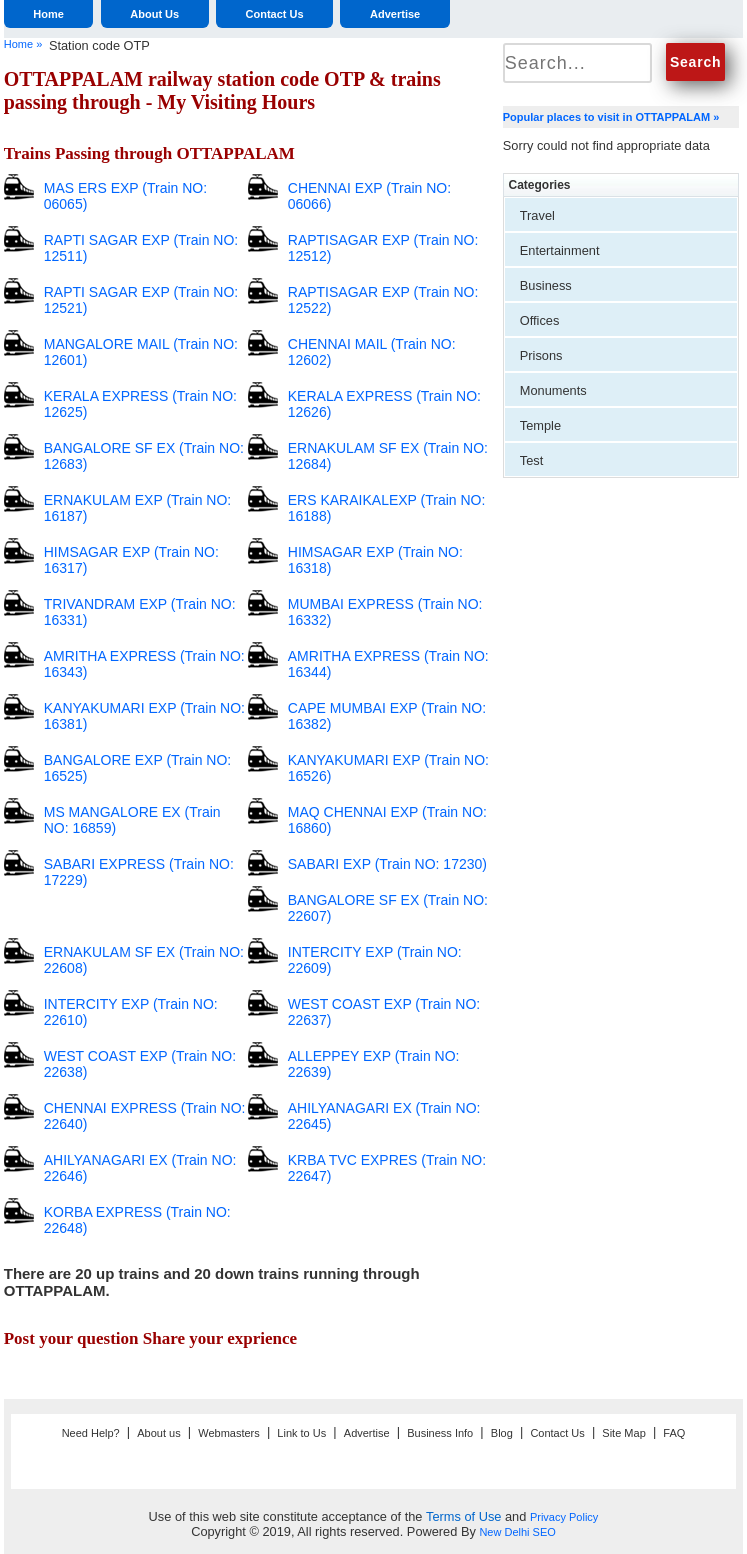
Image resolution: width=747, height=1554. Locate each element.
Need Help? (91, 1433)
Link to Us (301, 1433)
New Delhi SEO (517, 1532)
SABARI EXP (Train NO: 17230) (387, 864)
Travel (537, 215)
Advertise (395, 14)
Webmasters (229, 1433)
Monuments (553, 390)
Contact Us (275, 14)
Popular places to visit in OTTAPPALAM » (611, 117)
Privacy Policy (564, 1517)
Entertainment (560, 250)
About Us (154, 14)
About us (158, 1433)
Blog (502, 1433)
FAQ (674, 1433)
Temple (540, 425)
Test (531, 460)
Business (546, 285)
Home (48, 14)
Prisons (541, 355)
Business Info (440, 1433)
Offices (540, 320)
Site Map (623, 1433)
